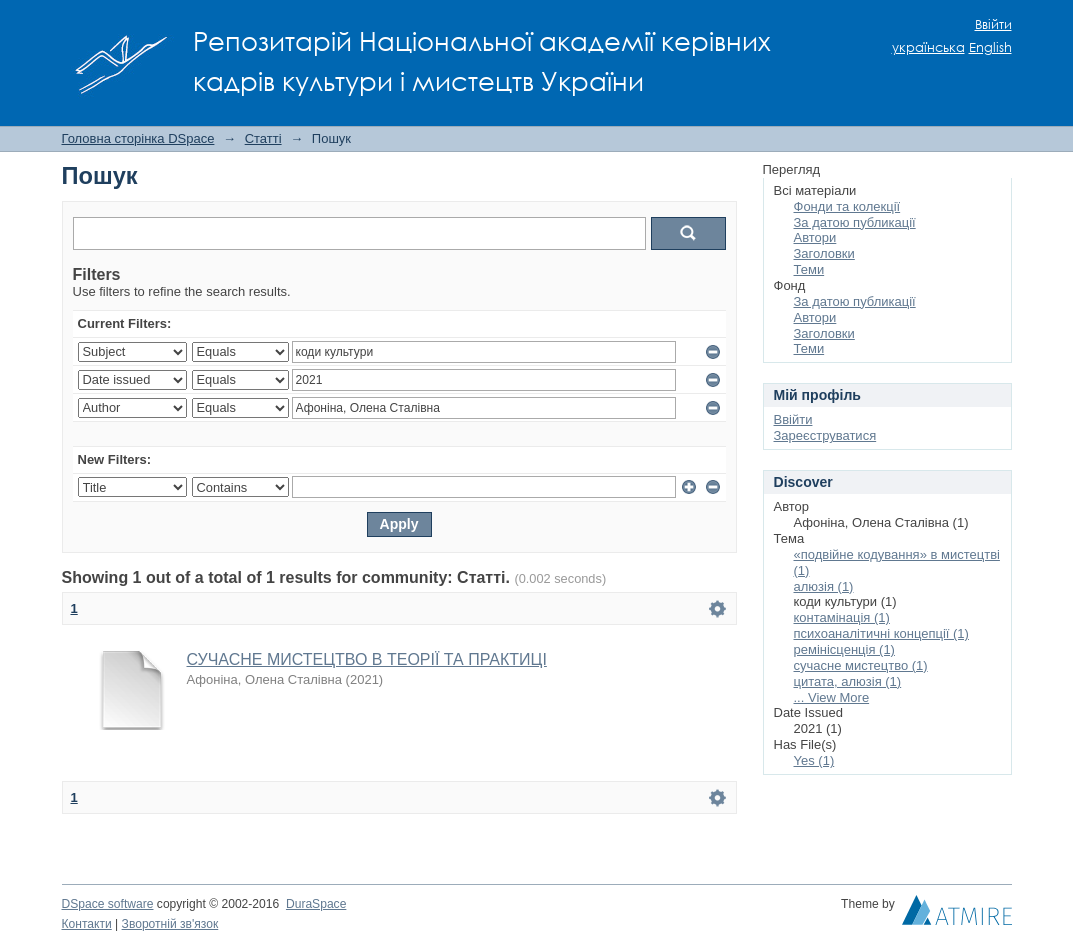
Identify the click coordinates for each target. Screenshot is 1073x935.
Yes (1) (814, 760)
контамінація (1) (842, 617)
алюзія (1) (824, 586)
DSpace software (108, 904)
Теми (809, 269)
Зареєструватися (825, 435)
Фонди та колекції (847, 206)
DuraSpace (316, 904)
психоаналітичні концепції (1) (881, 633)
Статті (263, 138)
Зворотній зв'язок (170, 924)
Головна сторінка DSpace (138, 138)
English (990, 47)
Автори (815, 237)
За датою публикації (855, 222)
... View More (832, 697)
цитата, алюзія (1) (848, 681)
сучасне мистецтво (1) (861, 665)
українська (928, 47)
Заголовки (824, 253)
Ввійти (993, 24)
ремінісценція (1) (844, 649)
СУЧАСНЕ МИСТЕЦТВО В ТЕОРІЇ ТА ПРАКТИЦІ (367, 659)
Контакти (87, 924)
